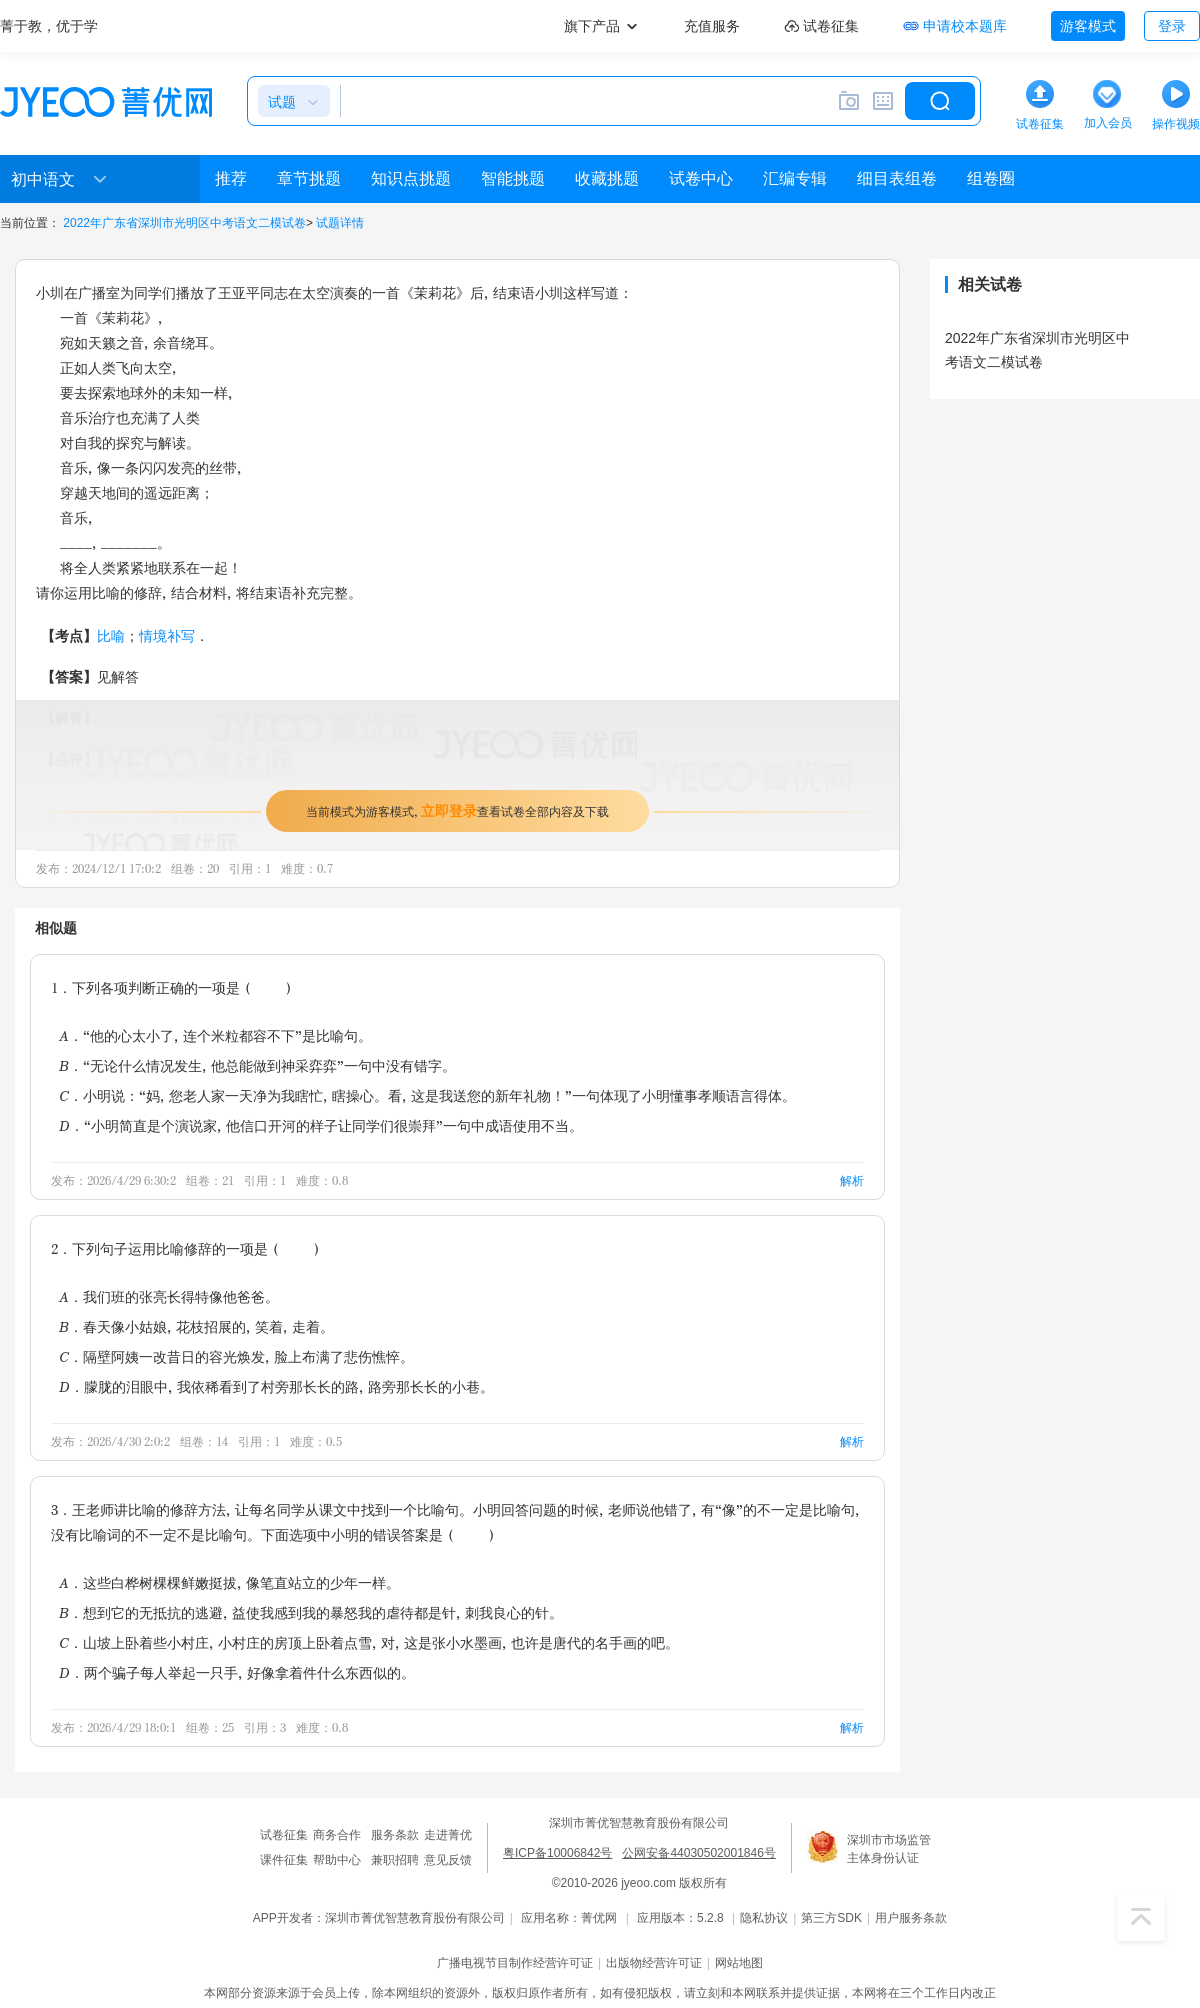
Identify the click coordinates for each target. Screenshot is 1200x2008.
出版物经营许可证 (654, 1963)
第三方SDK (831, 1918)
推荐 (231, 178)
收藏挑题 (607, 178)
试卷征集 (284, 1835)
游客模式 (1088, 26)
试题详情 (340, 223)
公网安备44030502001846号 (698, 1853)
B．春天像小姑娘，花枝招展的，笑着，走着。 (196, 1326)
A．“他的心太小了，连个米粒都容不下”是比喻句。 (215, 1035)
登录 (1172, 26)
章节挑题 (309, 178)
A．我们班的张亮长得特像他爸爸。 (169, 1296)
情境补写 (167, 635)
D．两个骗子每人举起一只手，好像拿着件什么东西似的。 (237, 1672)
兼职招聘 (395, 1860)
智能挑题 (513, 178)
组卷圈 (991, 178)
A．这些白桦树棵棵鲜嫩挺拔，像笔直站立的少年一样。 (229, 1582)
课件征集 (284, 1860)
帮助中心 (337, 1860)
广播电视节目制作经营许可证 (515, 1963)
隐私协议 (764, 1918)
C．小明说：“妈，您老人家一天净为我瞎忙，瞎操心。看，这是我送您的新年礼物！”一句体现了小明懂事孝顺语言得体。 (427, 1095)
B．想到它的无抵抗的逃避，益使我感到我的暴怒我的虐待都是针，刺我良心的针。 (311, 1612)
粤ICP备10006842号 (557, 1853)
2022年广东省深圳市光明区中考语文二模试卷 (184, 223)
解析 (852, 1180)
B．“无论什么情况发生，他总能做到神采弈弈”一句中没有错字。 (257, 1065)
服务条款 (395, 1835)
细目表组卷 (897, 178)
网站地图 (739, 1963)
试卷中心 (701, 178)
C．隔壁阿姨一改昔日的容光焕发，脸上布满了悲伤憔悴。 (236, 1356)
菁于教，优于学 (49, 26)
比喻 (111, 635)
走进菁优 (448, 1835)
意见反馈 (448, 1860)
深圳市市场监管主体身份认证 (889, 1849)
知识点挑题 (411, 178)
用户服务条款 (911, 1918)
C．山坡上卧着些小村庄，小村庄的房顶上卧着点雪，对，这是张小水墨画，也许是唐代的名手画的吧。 (369, 1642)
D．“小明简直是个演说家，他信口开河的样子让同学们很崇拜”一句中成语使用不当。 (321, 1125)
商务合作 (337, 1835)
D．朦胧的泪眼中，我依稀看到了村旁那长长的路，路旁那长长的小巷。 (276, 1386)
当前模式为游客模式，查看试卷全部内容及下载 (457, 810)
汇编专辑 (795, 178)
